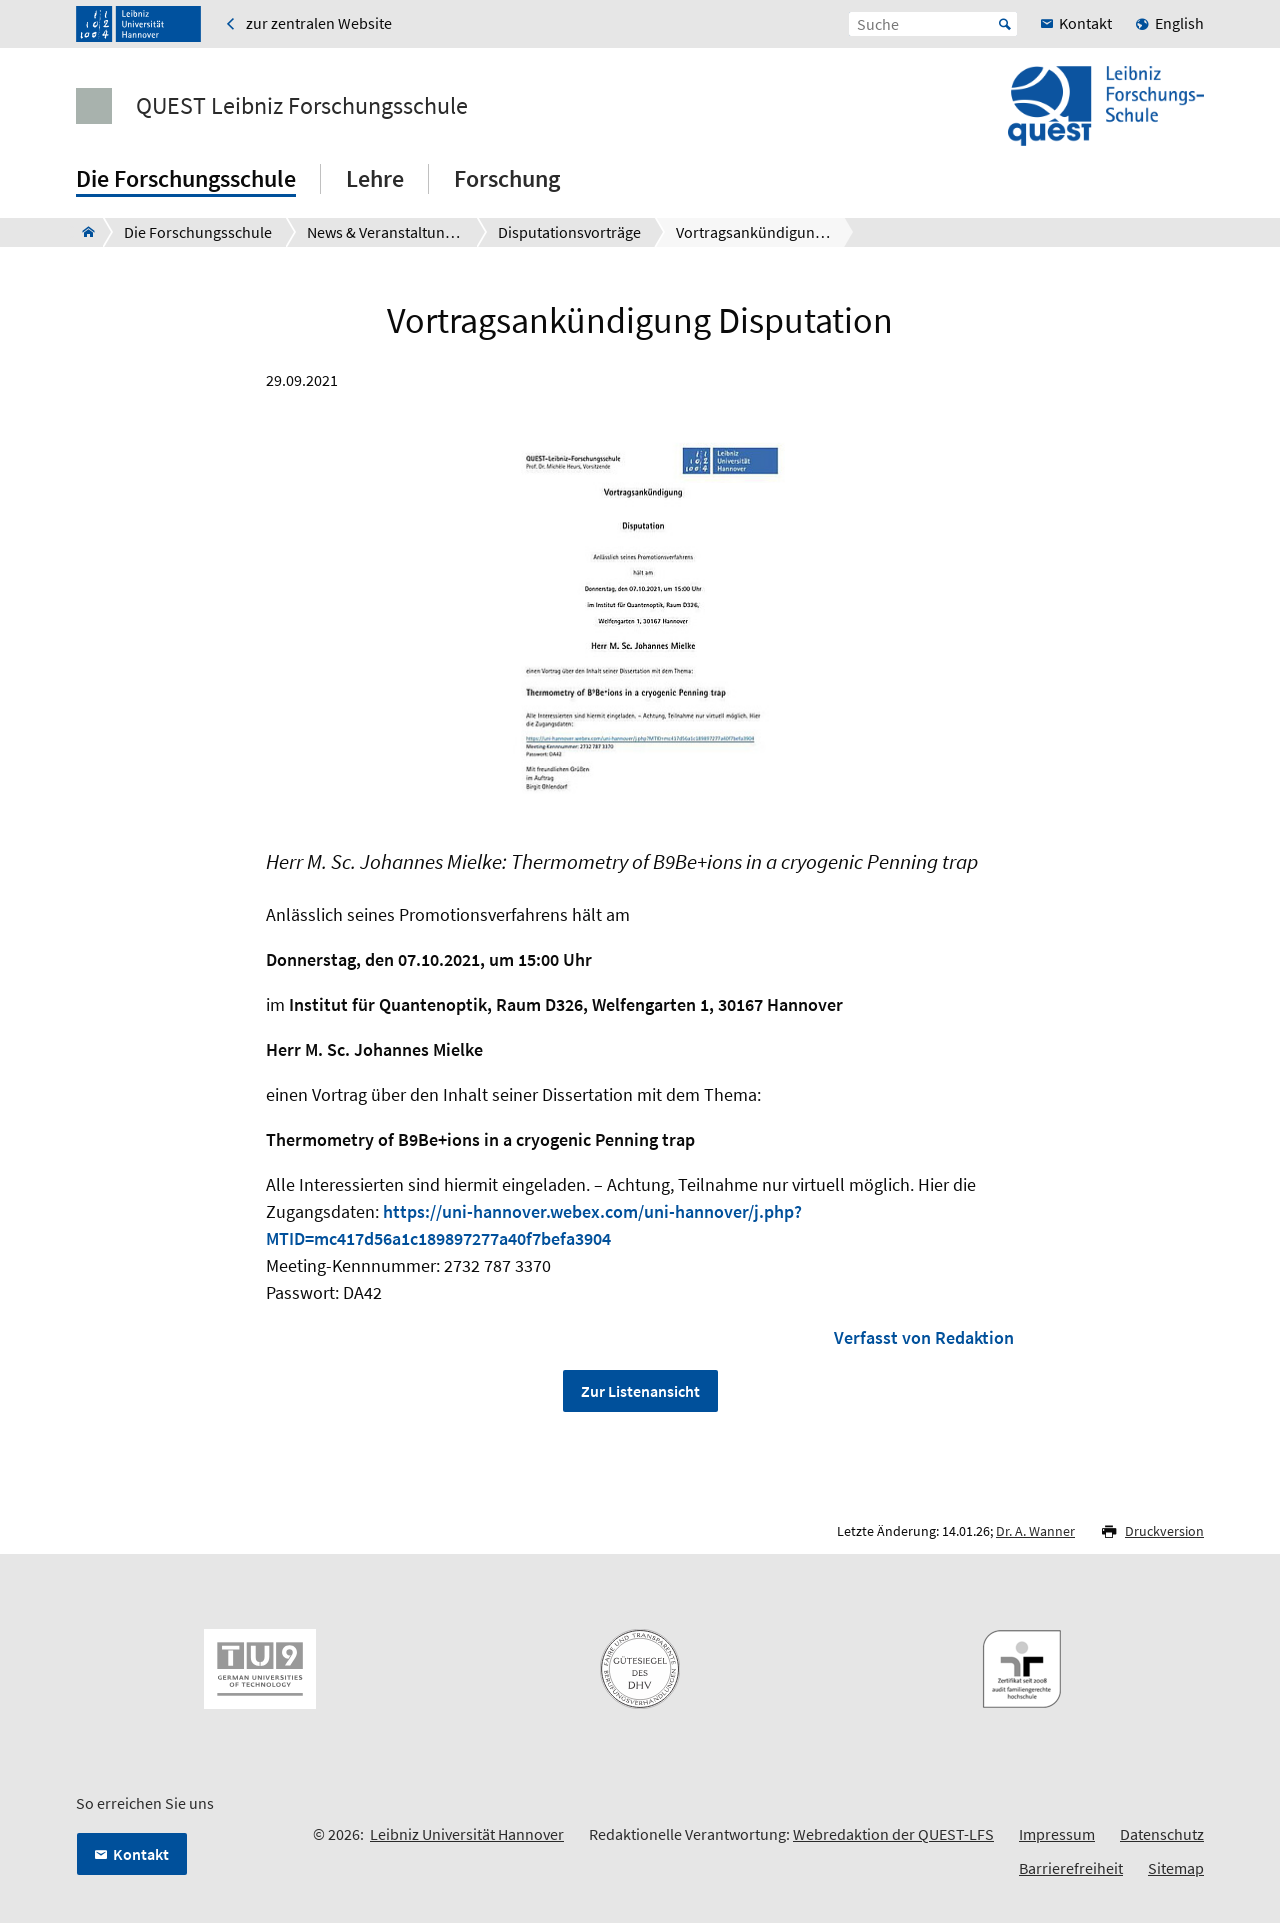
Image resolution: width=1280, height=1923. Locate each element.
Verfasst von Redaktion (924, 1337)
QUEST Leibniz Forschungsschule (302, 106)
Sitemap (1176, 1868)
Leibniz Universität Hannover (467, 1834)
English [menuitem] (1179, 23)
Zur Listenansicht (640, 1391)
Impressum (1057, 1834)
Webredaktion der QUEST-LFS (893, 1834)
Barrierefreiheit (1071, 1868)
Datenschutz (1162, 1834)
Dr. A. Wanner (1035, 1531)
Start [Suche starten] (1005, 24)
